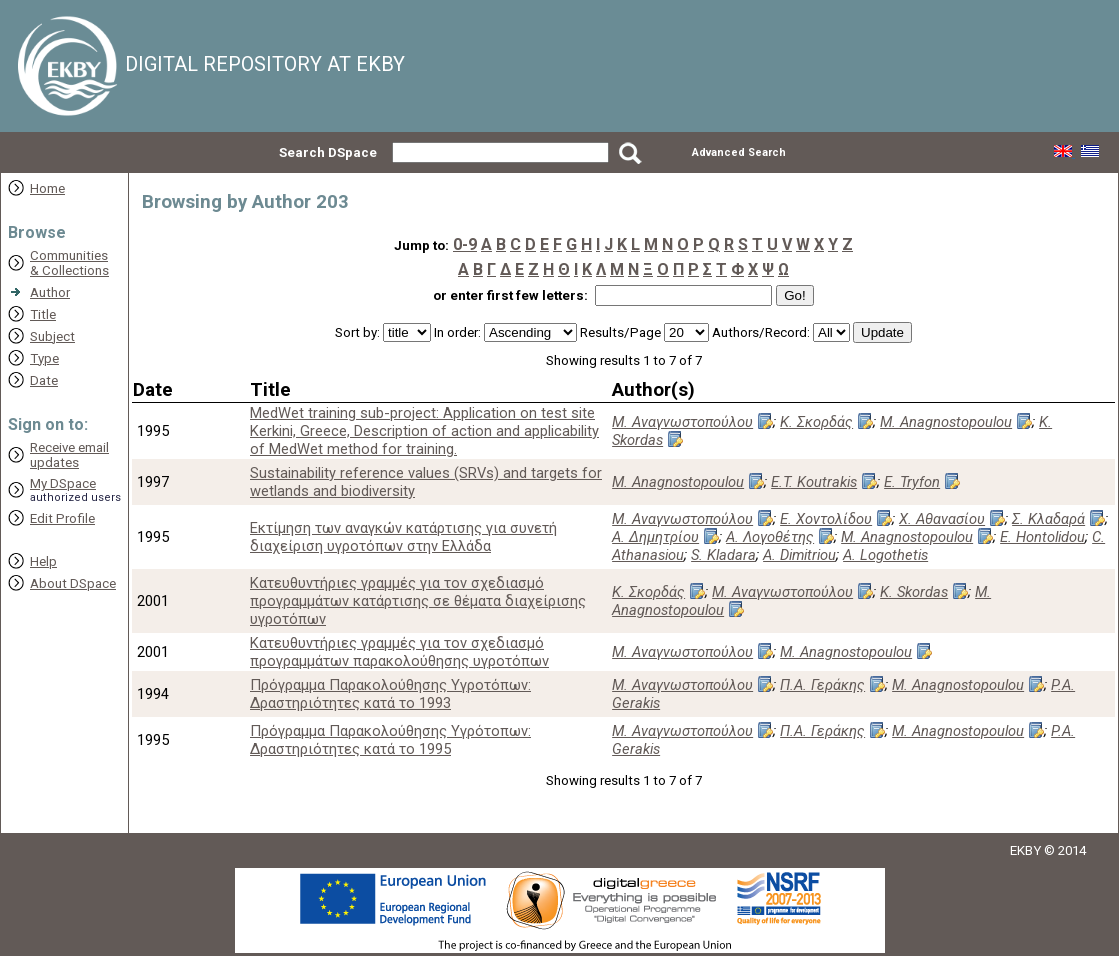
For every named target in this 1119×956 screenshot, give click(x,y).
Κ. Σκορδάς (816, 422)
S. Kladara (723, 555)
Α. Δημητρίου (655, 537)
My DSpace (63, 483)
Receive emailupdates (69, 455)
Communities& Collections (69, 263)
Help (43, 561)
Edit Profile (62, 518)
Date (44, 380)
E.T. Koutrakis (814, 482)
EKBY (1025, 850)
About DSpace (73, 583)
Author (50, 292)
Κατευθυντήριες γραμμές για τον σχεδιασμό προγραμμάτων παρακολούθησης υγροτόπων (399, 652)
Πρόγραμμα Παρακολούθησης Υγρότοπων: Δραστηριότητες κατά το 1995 (390, 740)
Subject (52, 336)
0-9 (465, 244)
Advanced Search (739, 152)
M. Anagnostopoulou (946, 422)
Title (43, 314)
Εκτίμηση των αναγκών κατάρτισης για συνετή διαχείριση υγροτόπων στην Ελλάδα (403, 537)
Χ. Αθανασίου (942, 519)
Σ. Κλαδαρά (1048, 519)
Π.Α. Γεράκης (822, 685)
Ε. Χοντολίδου (826, 519)
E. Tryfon (912, 482)
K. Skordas (914, 592)
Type (44, 358)
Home (47, 188)
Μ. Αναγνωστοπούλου (682, 422)
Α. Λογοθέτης (770, 537)
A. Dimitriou (799, 555)
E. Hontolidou (1042, 537)
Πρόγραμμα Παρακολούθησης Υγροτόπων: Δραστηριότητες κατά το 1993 (390, 694)
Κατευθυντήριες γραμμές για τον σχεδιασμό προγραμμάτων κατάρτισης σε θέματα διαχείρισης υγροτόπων (418, 601)
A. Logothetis (885, 555)
